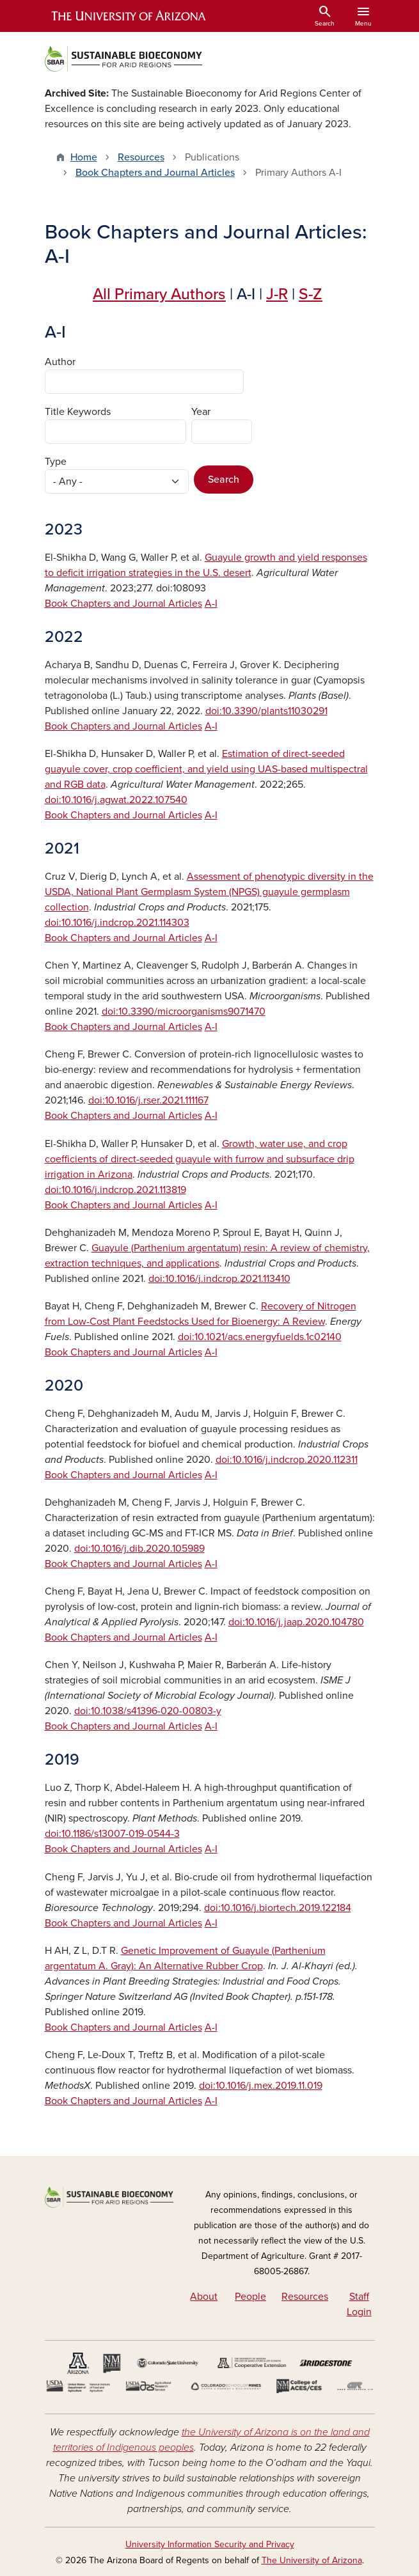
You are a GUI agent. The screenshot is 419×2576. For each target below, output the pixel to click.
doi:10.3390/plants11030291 (266, 711)
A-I (211, 603)
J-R (277, 294)
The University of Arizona (312, 2560)
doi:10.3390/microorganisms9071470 (183, 1011)
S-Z (310, 294)
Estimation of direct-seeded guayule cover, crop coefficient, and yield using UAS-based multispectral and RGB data (206, 769)
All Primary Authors (159, 294)
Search (223, 479)
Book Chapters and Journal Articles (155, 172)
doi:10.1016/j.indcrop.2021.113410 (219, 1278)
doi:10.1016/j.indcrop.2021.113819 (115, 1189)
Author (60, 361)
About (203, 2296)
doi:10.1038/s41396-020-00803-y (147, 1711)
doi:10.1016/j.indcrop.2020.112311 (287, 1459)
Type (56, 461)
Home (83, 157)
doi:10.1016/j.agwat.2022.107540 (116, 799)
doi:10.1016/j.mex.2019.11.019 (260, 2085)
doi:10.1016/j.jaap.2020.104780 (296, 1622)
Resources (141, 157)
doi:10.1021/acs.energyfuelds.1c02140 (260, 1337)
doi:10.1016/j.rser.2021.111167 (148, 1100)
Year (200, 411)
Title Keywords (78, 411)
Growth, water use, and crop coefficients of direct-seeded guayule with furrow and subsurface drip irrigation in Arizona (199, 1159)
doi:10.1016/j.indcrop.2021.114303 (117, 922)
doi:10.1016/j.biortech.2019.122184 (277, 1907)
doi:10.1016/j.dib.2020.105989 (139, 1548)
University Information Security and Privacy (209, 2544)
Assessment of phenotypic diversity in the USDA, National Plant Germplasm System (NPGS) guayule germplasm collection (209, 892)
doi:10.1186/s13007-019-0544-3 (112, 1833)
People (250, 2296)
